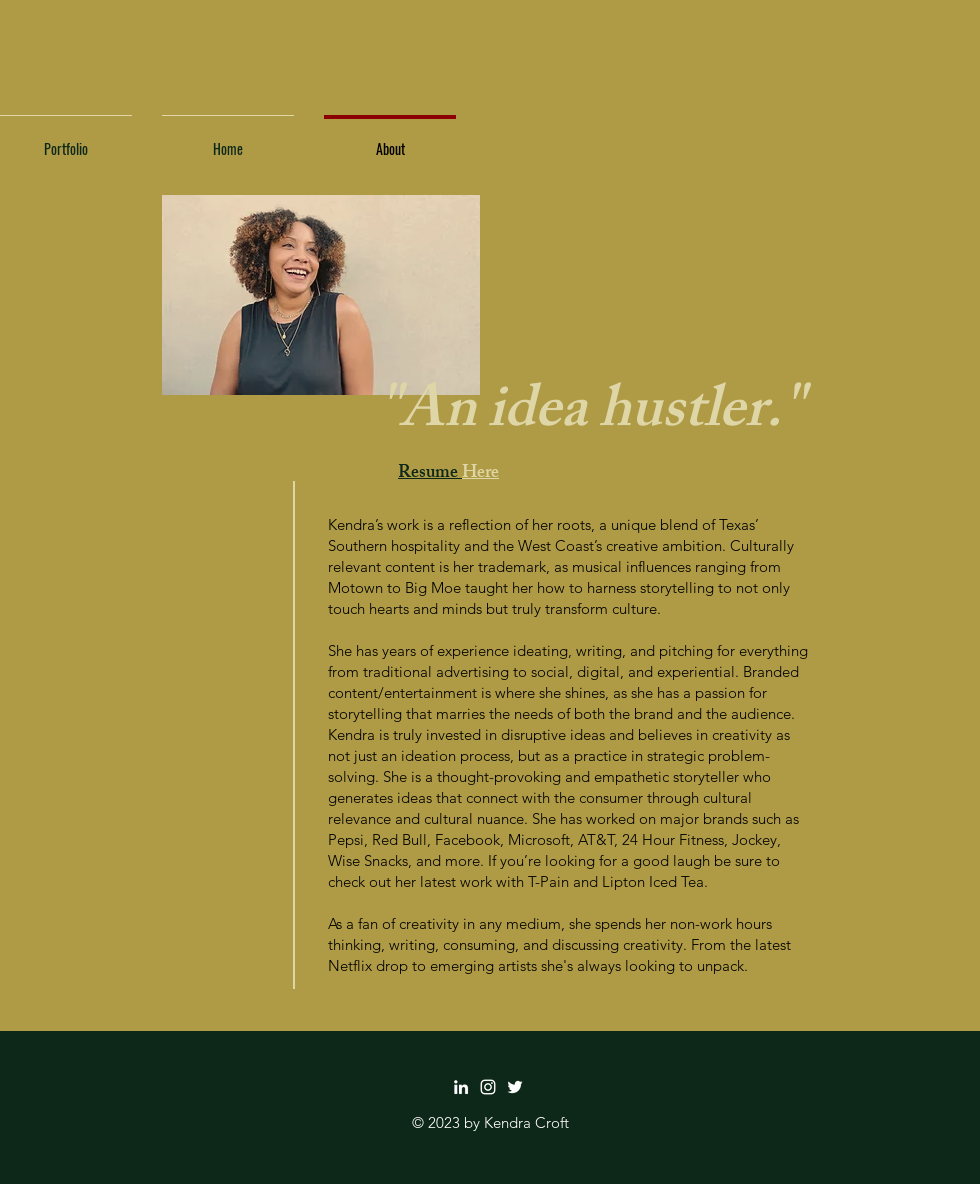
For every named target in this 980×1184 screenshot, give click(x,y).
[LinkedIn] (461, 1087)
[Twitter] (515, 1087)
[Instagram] (488, 1087)
